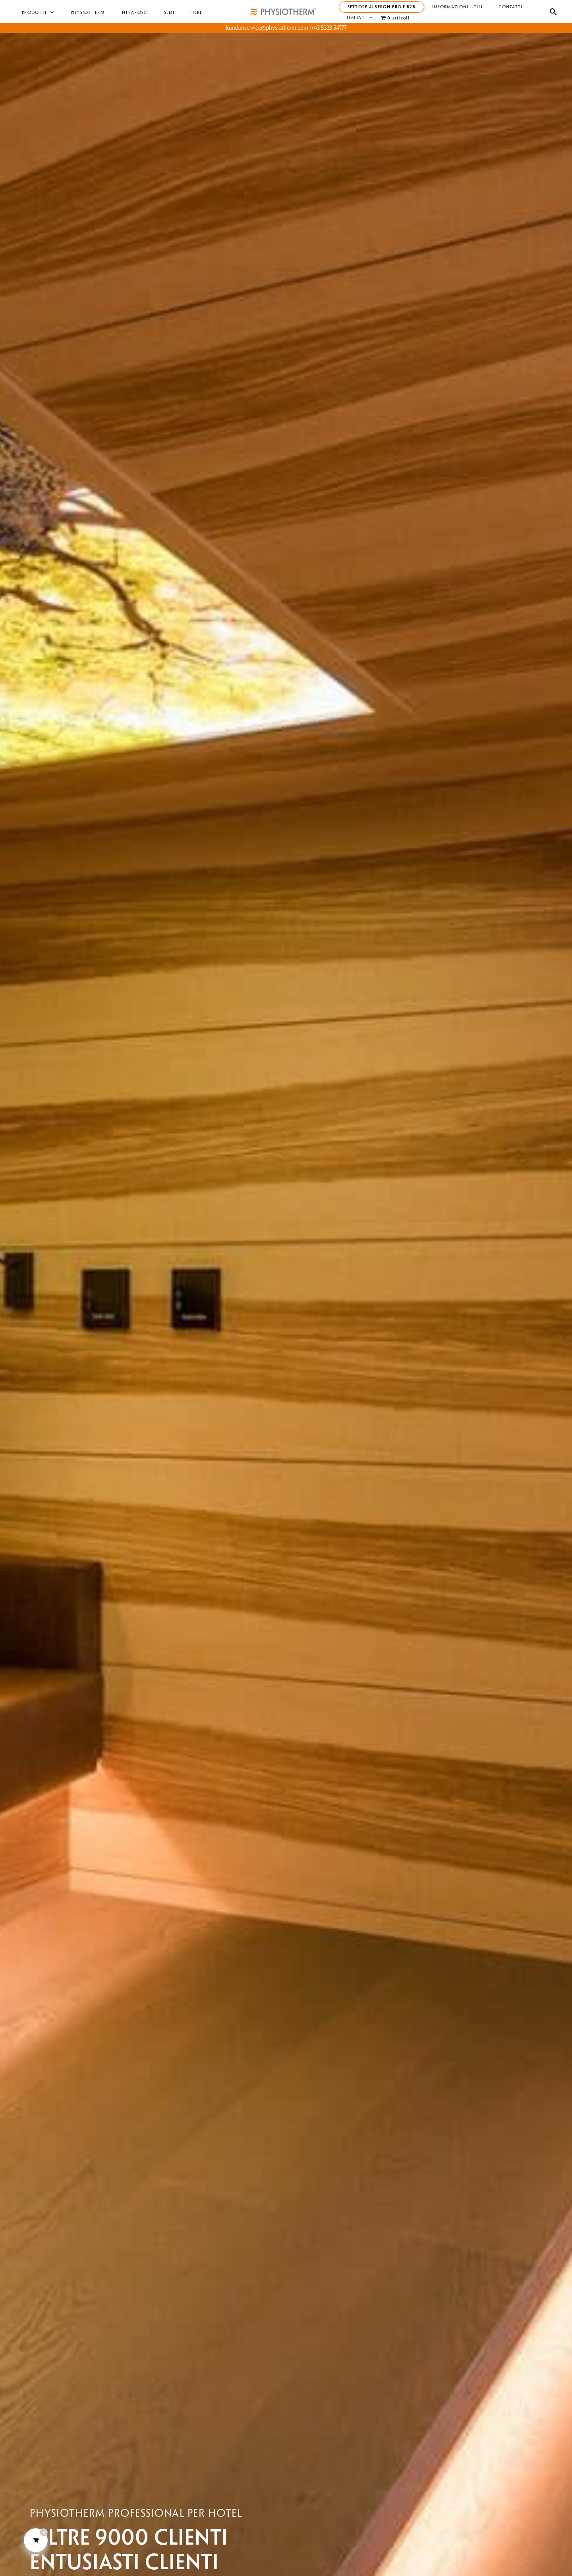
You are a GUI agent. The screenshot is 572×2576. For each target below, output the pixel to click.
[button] (47, 12)
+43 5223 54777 (328, 27)
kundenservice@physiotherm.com (267, 27)
